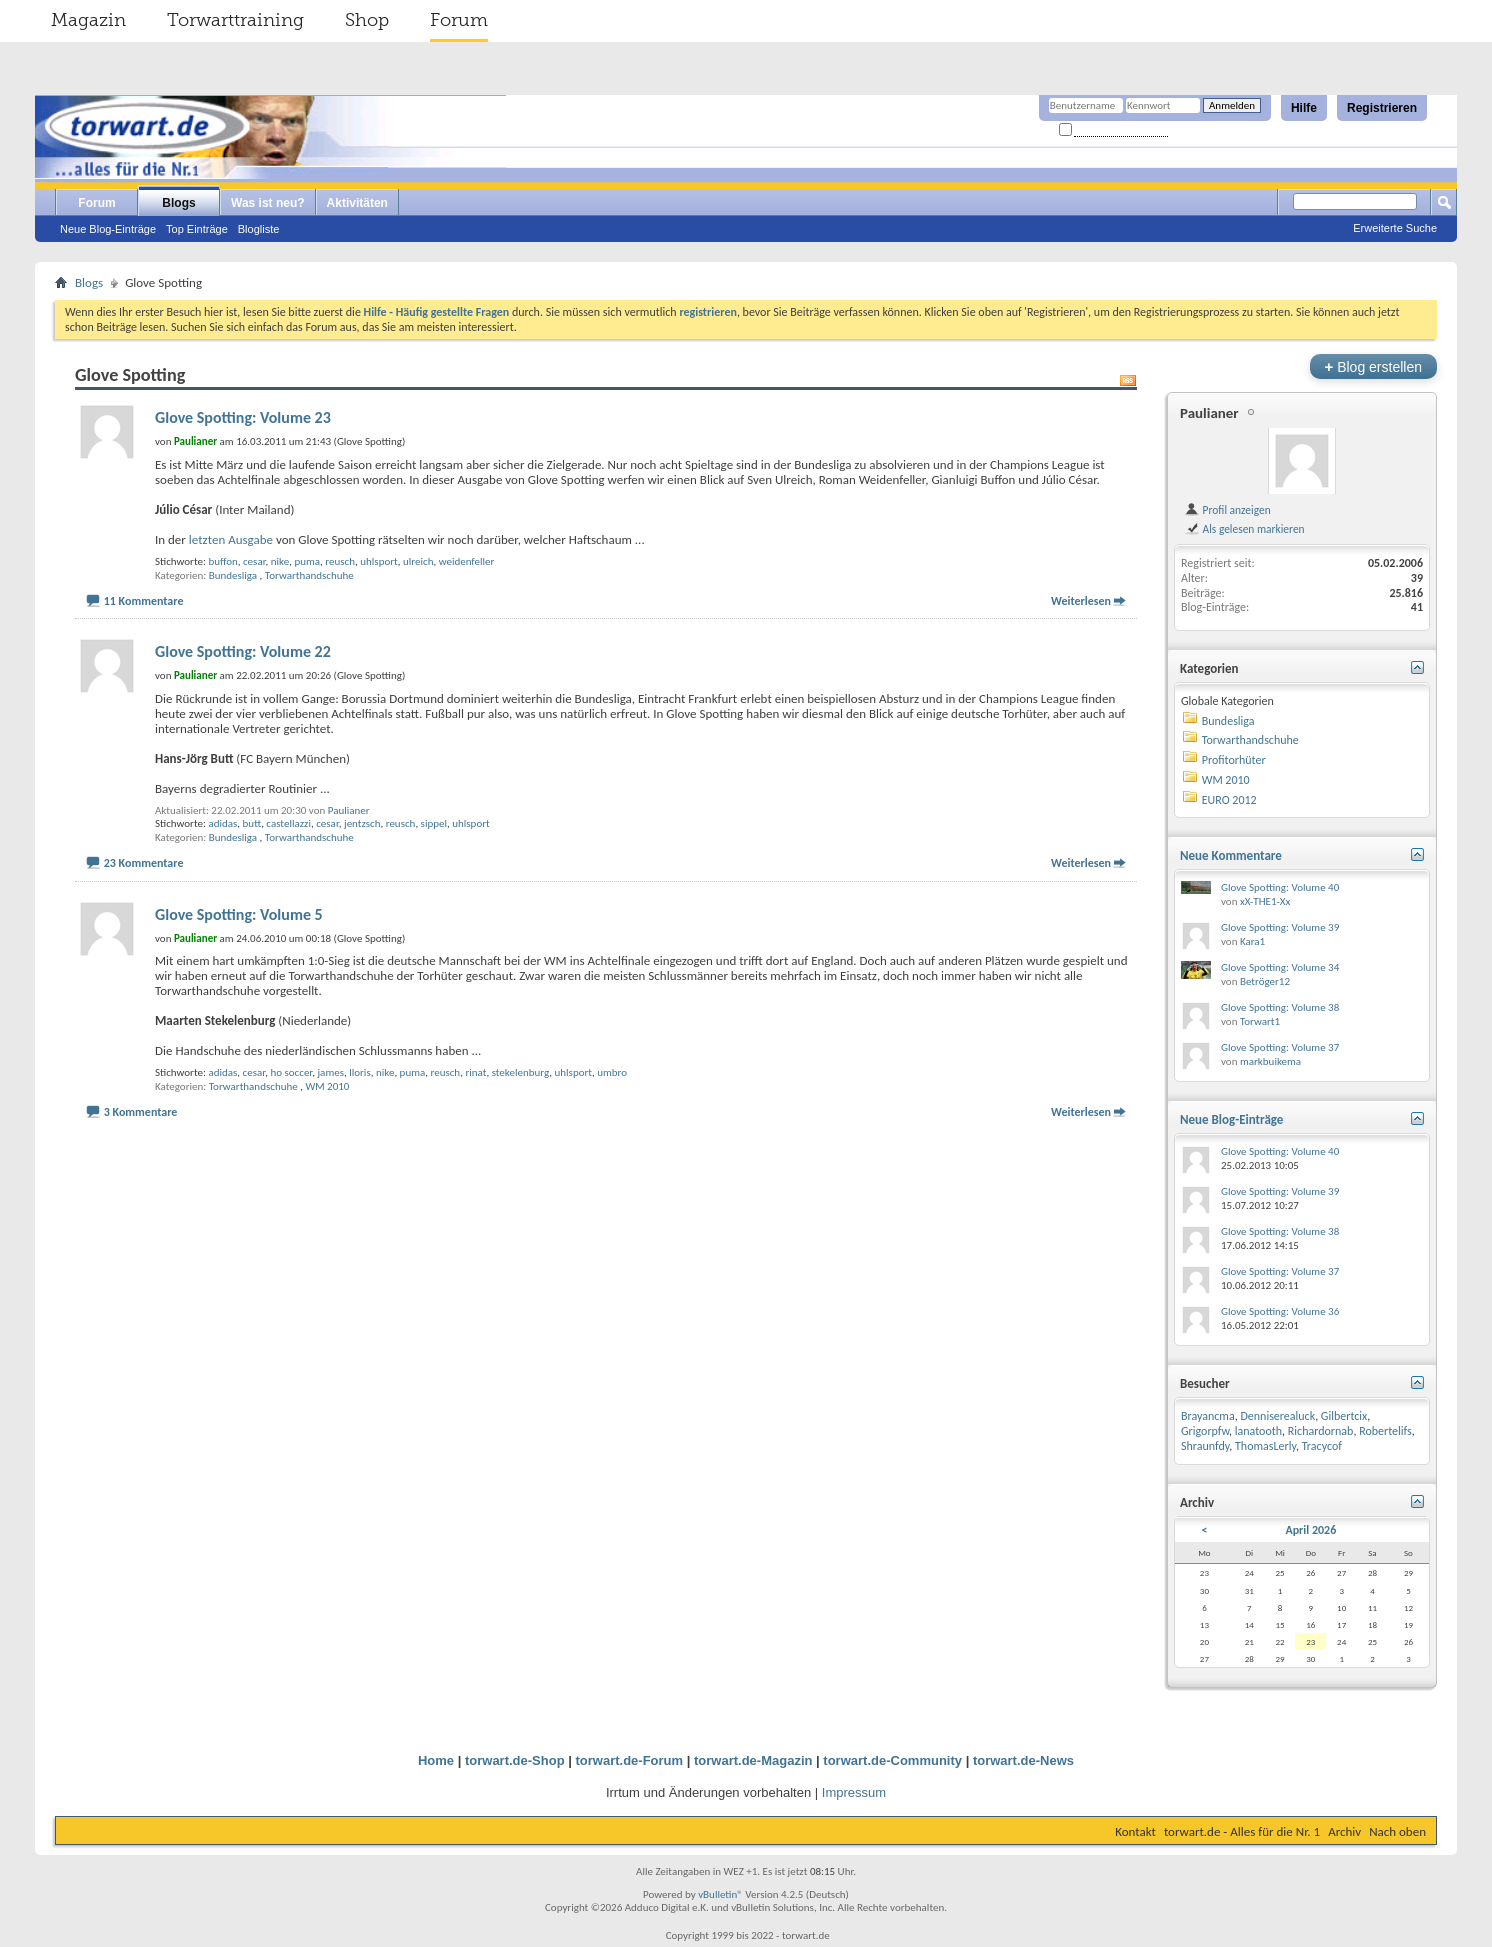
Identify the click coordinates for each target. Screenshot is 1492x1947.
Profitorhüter (1234, 760)
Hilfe (1304, 108)
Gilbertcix (1344, 1416)
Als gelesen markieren (1244, 529)
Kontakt (1135, 1831)
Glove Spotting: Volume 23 (243, 417)
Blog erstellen (1373, 366)
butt (252, 823)
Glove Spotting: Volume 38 (1280, 1007)
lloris (360, 1072)
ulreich (418, 561)
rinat (475, 1072)
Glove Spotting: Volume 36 (1280, 1311)
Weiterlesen (1081, 601)
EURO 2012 (1229, 800)
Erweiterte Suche (1395, 228)
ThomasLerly (1265, 1446)
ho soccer (291, 1072)
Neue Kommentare (1231, 855)
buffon (222, 561)
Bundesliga (233, 575)
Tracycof (1322, 1446)
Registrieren (1382, 108)
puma (307, 561)
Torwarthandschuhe (309, 575)
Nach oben (1397, 1831)
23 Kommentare (144, 863)
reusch (340, 561)
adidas (222, 823)
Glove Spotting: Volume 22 (243, 651)
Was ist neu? (268, 203)
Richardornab (1321, 1431)
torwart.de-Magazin (753, 1760)
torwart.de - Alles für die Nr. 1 (1242, 1831)
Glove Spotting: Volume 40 (1280, 887)
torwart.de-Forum (630, 1760)
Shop (367, 20)
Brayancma (1208, 1416)
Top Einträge (197, 229)
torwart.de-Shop (515, 1760)
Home (436, 1760)
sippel (434, 823)
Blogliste (259, 229)
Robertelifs (1385, 1431)
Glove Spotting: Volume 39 (1280, 927)
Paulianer (349, 810)
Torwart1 (1260, 1021)
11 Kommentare (144, 601)
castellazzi (288, 823)
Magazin (88, 20)
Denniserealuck (1277, 1416)
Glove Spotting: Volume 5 (239, 914)
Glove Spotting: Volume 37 (1280, 1047)
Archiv (1344, 1831)
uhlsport (379, 561)
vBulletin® (720, 1894)
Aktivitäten (357, 203)
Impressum (854, 1792)
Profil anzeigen (1227, 510)
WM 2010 (327, 1086)
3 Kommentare (141, 1112)
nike (280, 561)
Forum (459, 20)
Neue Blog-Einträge (108, 229)
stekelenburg (521, 1072)
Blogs (178, 203)
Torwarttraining (235, 20)
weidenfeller (467, 561)
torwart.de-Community (892, 1760)
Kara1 (1252, 941)
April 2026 (1310, 1530)
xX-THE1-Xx (1265, 901)
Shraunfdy (1205, 1446)
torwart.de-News (1023, 1760)
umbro (612, 1072)
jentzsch (362, 823)
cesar (254, 561)
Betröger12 (1265, 981)
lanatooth (1258, 1431)
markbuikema (1270, 1061)
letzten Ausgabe (231, 539)
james (330, 1072)
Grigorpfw (1205, 1431)
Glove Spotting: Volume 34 (1280, 967)
